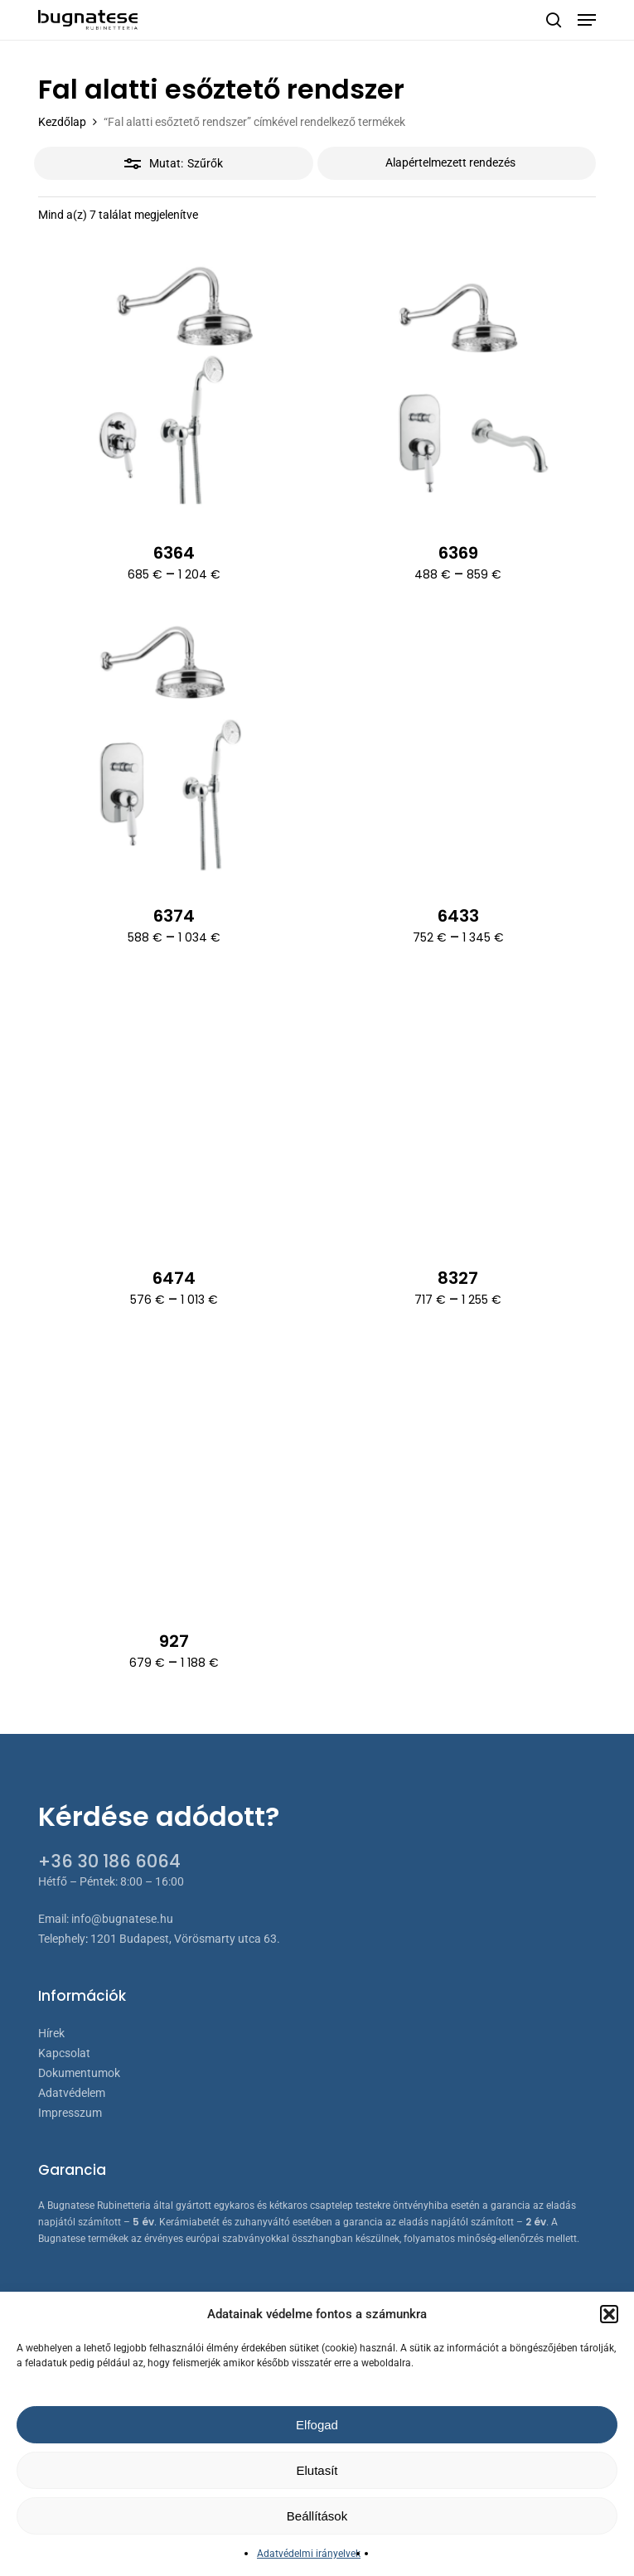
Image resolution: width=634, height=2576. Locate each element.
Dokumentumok (79, 2073)
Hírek (51, 2033)
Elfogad (317, 2425)
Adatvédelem (71, 2092)
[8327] (458, 1112)
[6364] (174, 386)
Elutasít (316, 2470)
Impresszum (70, 2112)
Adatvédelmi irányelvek (309, 2553)
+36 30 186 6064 (109, 1861)
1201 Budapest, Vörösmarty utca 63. (185, 1938)
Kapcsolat (64, 2053)
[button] (609, 2314)
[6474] (174, 1112)
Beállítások (317, 2516)
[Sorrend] (457, 163)
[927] (174, 1475)
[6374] (174, 749)
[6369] (458, 386)
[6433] (458, 749)
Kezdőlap (62, 121)
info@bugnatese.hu (122, 1918)
